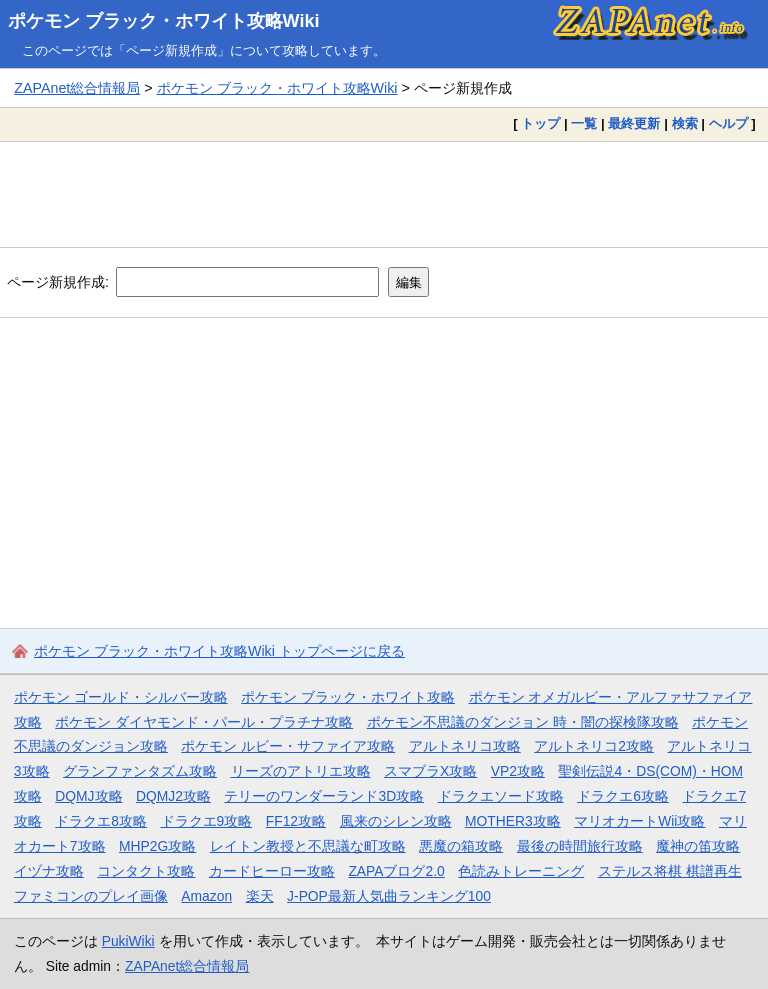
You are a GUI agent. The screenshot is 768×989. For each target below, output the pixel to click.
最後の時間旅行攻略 (580, 846)
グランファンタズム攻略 (140, 771)
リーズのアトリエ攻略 (301, 771)
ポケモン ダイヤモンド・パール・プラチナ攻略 (204, 722)
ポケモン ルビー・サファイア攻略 (288, 746)
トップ (540, 123)
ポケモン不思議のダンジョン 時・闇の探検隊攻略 (523, 722)
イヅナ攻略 (49, 871)
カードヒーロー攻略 (272, 871)
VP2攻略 (518, 771)
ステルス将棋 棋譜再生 (670, 871)
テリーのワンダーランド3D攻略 (324, 796)
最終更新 (634, 123)
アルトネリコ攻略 (465, 746)
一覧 (584, 123)
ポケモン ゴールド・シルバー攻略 (121, 697)
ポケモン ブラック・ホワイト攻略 (348, 697)
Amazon (206, 896)
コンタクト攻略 (146, 871)
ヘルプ (728, 123)
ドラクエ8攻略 (101, 821)
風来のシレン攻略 (396, 821)
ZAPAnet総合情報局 (77, 88)
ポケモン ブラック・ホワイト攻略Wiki (164, 21)
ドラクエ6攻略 (623, 796)
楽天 (260, 896)
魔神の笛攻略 (698, 846)
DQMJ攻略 (88, 796)
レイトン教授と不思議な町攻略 (308, 846)
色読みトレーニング (521, 871)
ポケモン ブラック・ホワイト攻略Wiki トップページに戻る (219, 651)
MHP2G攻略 (157, 846)
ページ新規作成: (58, 282)
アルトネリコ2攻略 (594, 746)
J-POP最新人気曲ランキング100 (389, 896)
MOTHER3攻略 (513, 821)
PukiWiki (128, 941)
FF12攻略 (296, 821)
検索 (685, 123)
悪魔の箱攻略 (461, 846)
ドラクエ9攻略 (207, 821)
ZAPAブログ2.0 (396, 871)
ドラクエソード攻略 (501, 796)
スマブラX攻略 (430, 771)
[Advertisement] (384, 194)
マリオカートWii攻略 (639, 821)
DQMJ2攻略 (173, 796)
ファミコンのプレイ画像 (91, 896)
